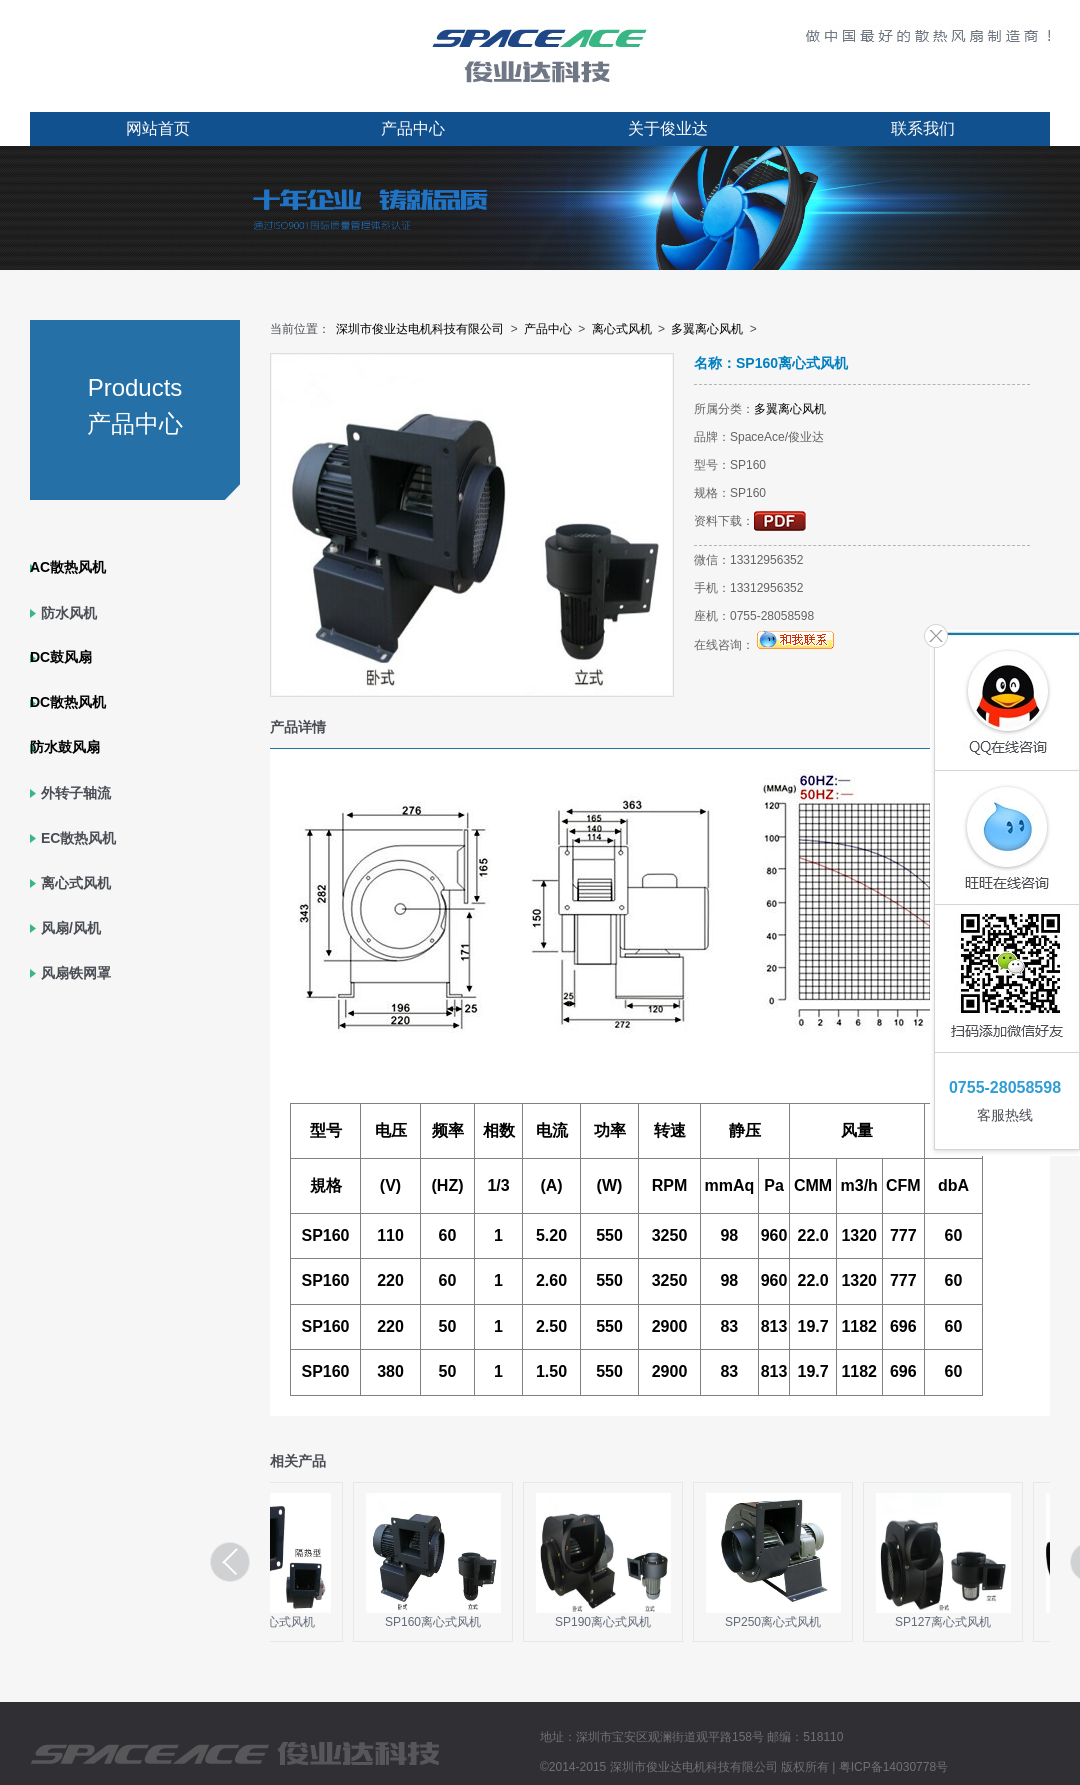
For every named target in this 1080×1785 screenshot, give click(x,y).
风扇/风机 (71, 928)
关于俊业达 (668, 128)
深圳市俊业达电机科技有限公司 (420, 329)
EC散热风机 (78, 838)
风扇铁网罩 (76, 973)
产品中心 (413, 128)
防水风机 (69, 613)
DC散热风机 (68, 702)
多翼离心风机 (707, 329)
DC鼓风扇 (61, 657)
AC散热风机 (68, 567)
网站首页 (158, 128)
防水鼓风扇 (65, 747)
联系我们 (923, 128)
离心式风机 (76, 883)
